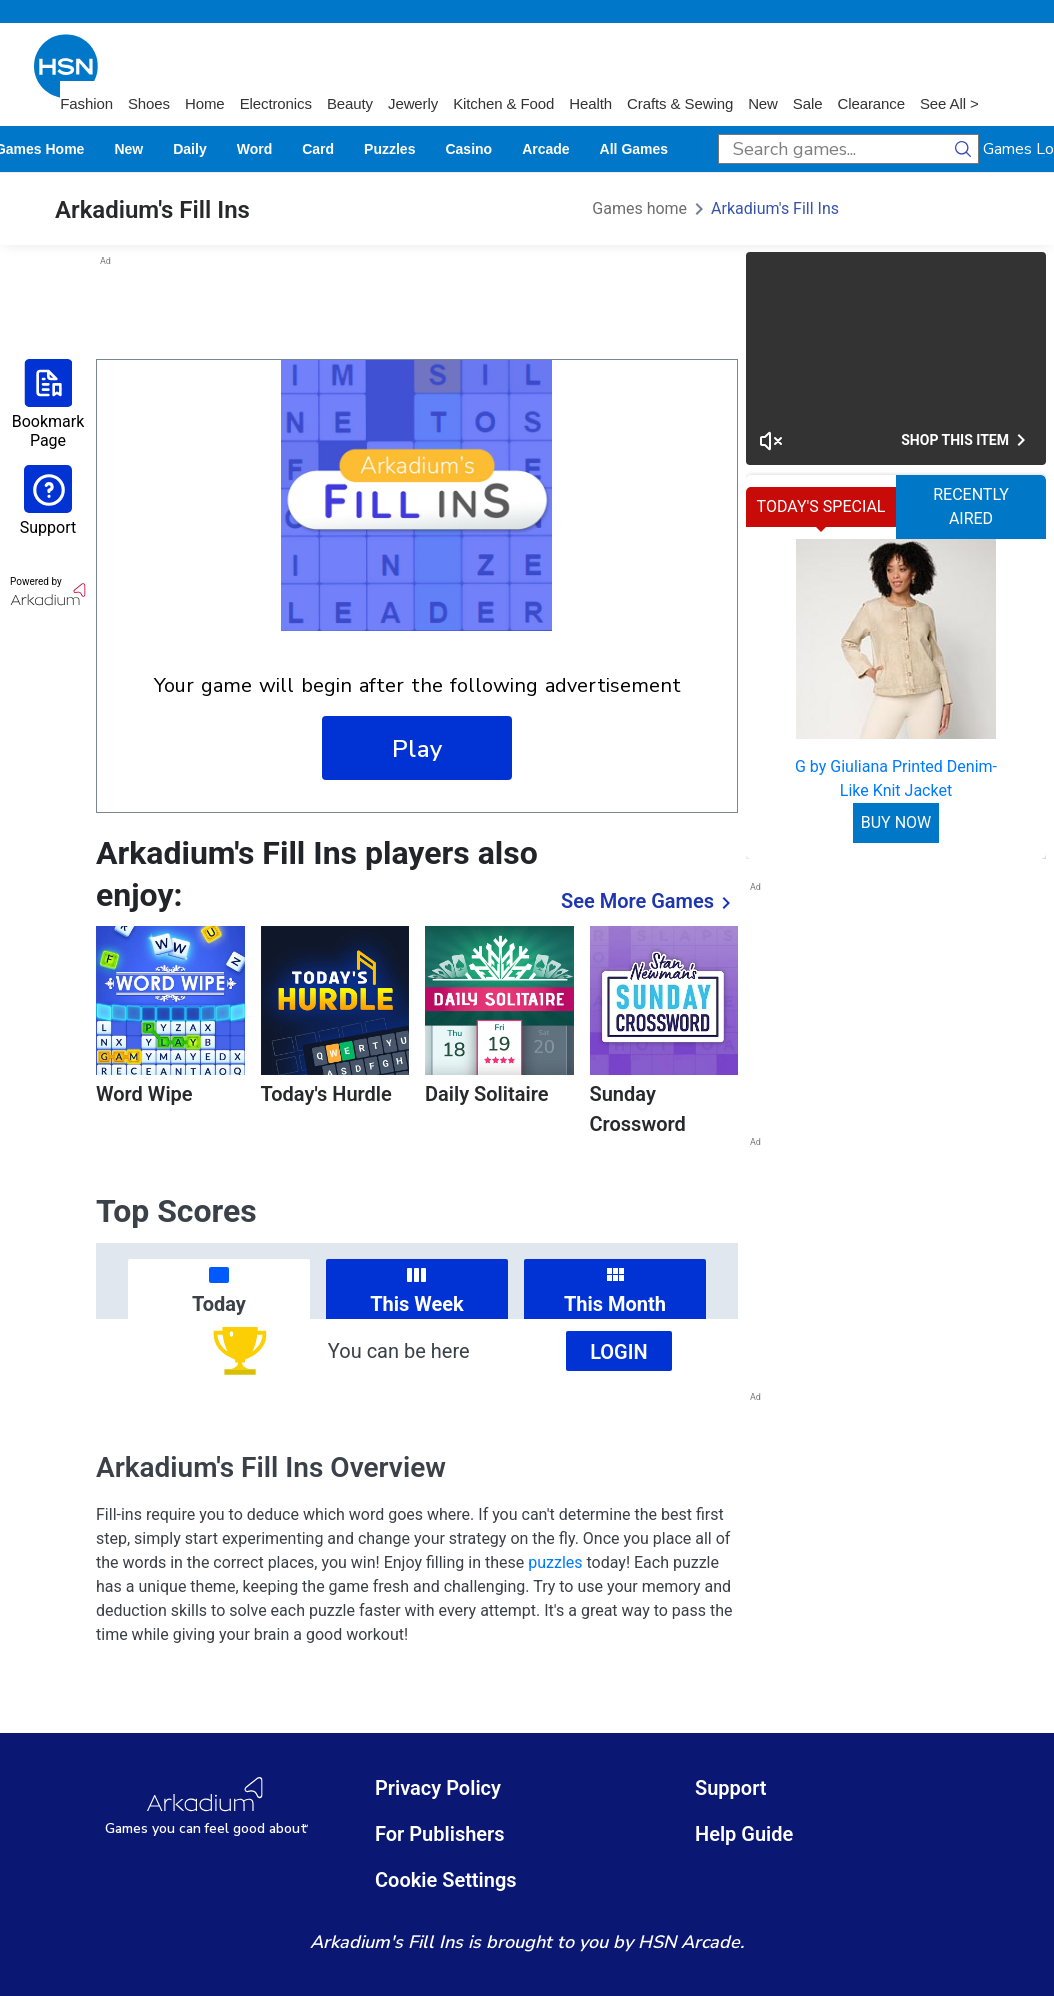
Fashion (86, 103)
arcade (545, 149)
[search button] (964, 149)
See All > (949, 103)
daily (189, 149)
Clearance (870, 103)
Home (205, 103)
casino (468, 149)
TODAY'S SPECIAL (821, 506)
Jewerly (413, 103)
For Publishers (440, 1834)
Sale (808, 103)
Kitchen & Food (503, 103)
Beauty (350, 103)
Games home (639, 208)
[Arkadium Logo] (207, 1806)
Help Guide (744, 1834)
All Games (634, 149)
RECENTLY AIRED (971, 506)
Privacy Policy (438, 1788)
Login (619, 1352)
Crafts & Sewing (680, 103)
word (255, 149)
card (318, 149)
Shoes (149, 103)
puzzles (389, 149)
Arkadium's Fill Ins (775, 208)
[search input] (833, 149)
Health (590, 103)
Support (731, 1788)
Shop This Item (967, 440)
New (763, 103)
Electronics (276, 103)
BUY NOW (896, 822)
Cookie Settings (446, 1880)
